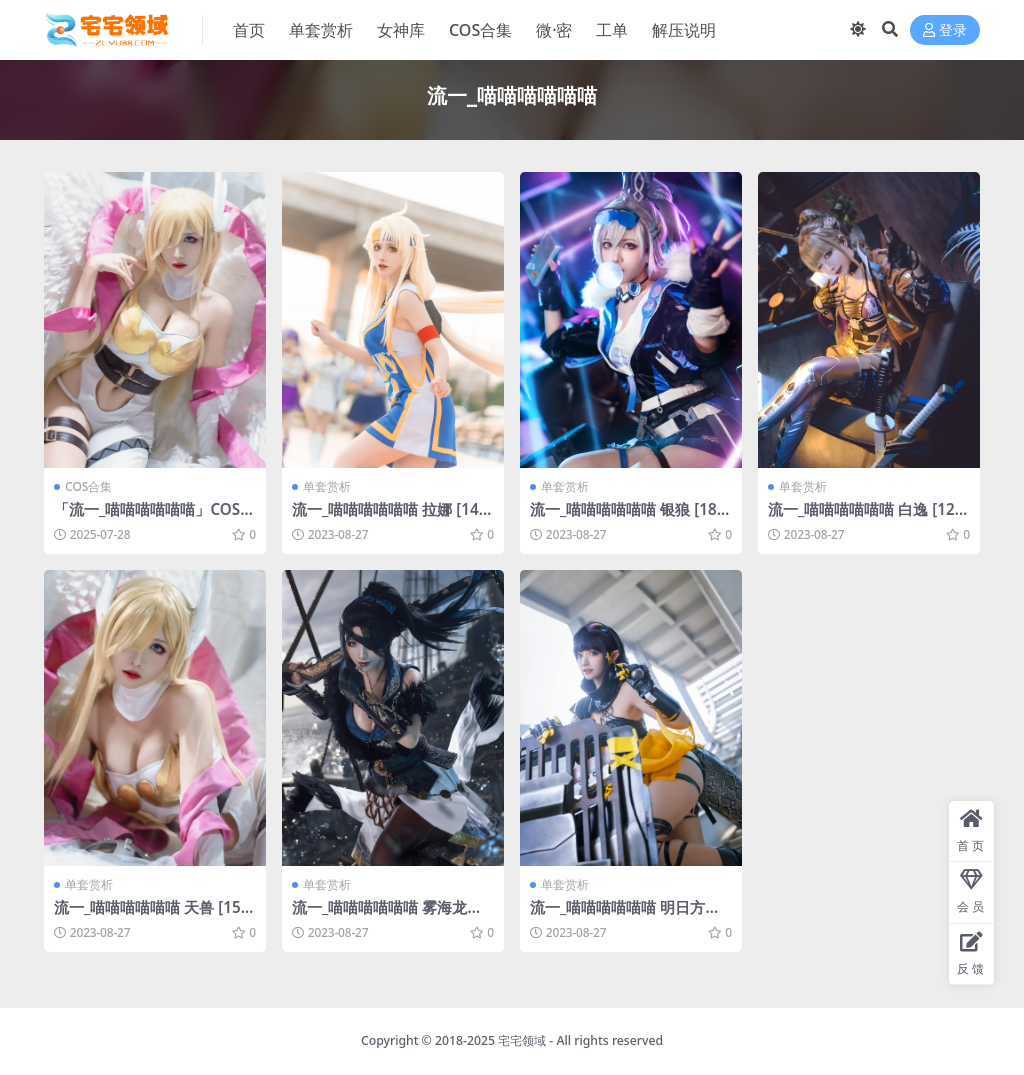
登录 (945, 30)
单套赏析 (327, 486)
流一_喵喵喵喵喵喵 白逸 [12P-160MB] (868, 518)
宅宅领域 (522, 1040)
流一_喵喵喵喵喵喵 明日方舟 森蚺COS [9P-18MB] (625, 916)
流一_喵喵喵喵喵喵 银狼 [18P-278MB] (630, 518)
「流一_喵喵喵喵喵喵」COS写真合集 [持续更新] (154, 518)
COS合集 (88, 486)
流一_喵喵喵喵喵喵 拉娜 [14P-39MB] (392, 518)
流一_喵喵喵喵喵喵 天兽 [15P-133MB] (154, 916)
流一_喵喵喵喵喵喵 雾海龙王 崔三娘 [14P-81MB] (387, 916)
